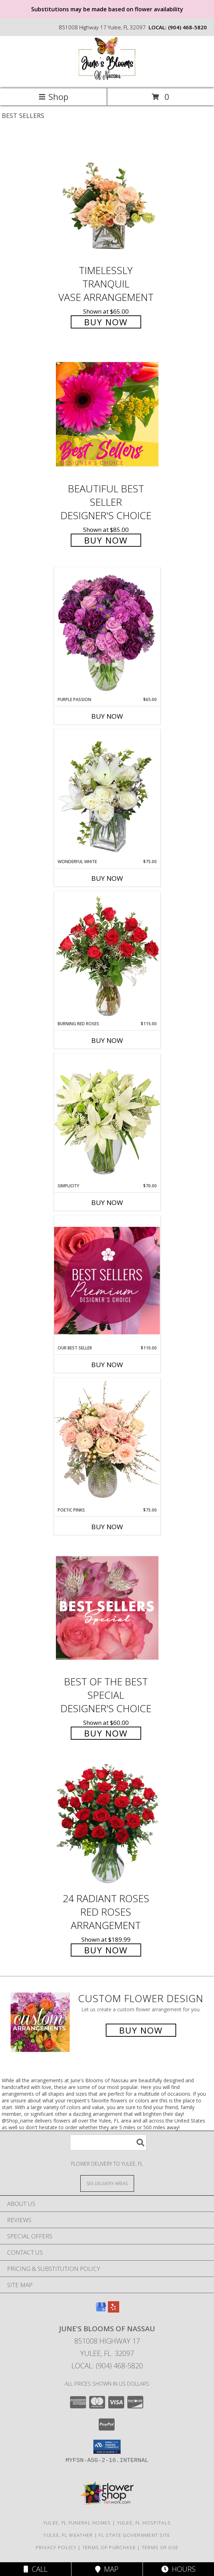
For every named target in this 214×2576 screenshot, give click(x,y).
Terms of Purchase (109, 2547)
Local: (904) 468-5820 (107, 2365)
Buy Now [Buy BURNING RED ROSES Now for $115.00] (107, 1040)
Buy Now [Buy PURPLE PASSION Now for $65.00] (107, 716)
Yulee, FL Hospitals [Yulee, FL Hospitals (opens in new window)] (144, 2522)
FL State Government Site (134, 2535)
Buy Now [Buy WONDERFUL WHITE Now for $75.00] (107, 878)
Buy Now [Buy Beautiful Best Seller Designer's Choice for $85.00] (106, 540)
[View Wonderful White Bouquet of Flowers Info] (107, 794)
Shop (53, 96)
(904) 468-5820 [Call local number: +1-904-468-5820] (187, 27)
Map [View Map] (106, 2569)
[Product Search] (108, 2142)
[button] (107, 2447)
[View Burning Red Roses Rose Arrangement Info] (107, 956)
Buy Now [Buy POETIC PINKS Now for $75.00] (107, 1526)
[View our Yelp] (113, 2310)
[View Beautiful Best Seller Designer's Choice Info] (107, 414)
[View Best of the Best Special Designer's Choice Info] (107, 1607)
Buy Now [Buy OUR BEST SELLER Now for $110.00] (107, 1364)
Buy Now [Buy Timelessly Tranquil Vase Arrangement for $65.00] (106, 322)
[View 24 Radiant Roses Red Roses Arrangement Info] (107, 1824)
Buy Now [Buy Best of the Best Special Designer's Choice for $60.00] (106, 1733)
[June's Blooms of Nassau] (107, 78)
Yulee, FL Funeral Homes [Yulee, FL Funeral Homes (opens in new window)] (77, 2522)
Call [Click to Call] (35, 2569)
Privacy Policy (56, 2547)
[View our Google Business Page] (100, 2310)
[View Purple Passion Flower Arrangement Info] (107, 632)
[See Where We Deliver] (107, 2183)
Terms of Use (160, 2547)
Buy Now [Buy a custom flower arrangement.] (141, 2030)
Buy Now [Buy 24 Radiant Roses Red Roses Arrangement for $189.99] (106, 1950)
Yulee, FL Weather (68, 2535)
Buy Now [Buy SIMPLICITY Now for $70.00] (107, 1202)
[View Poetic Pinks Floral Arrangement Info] (107, 1442)
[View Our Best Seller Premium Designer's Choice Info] (107, 1280)
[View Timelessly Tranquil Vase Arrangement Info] (107, 196)
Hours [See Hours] (178, 2569)
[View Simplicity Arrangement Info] (107, 1118)
